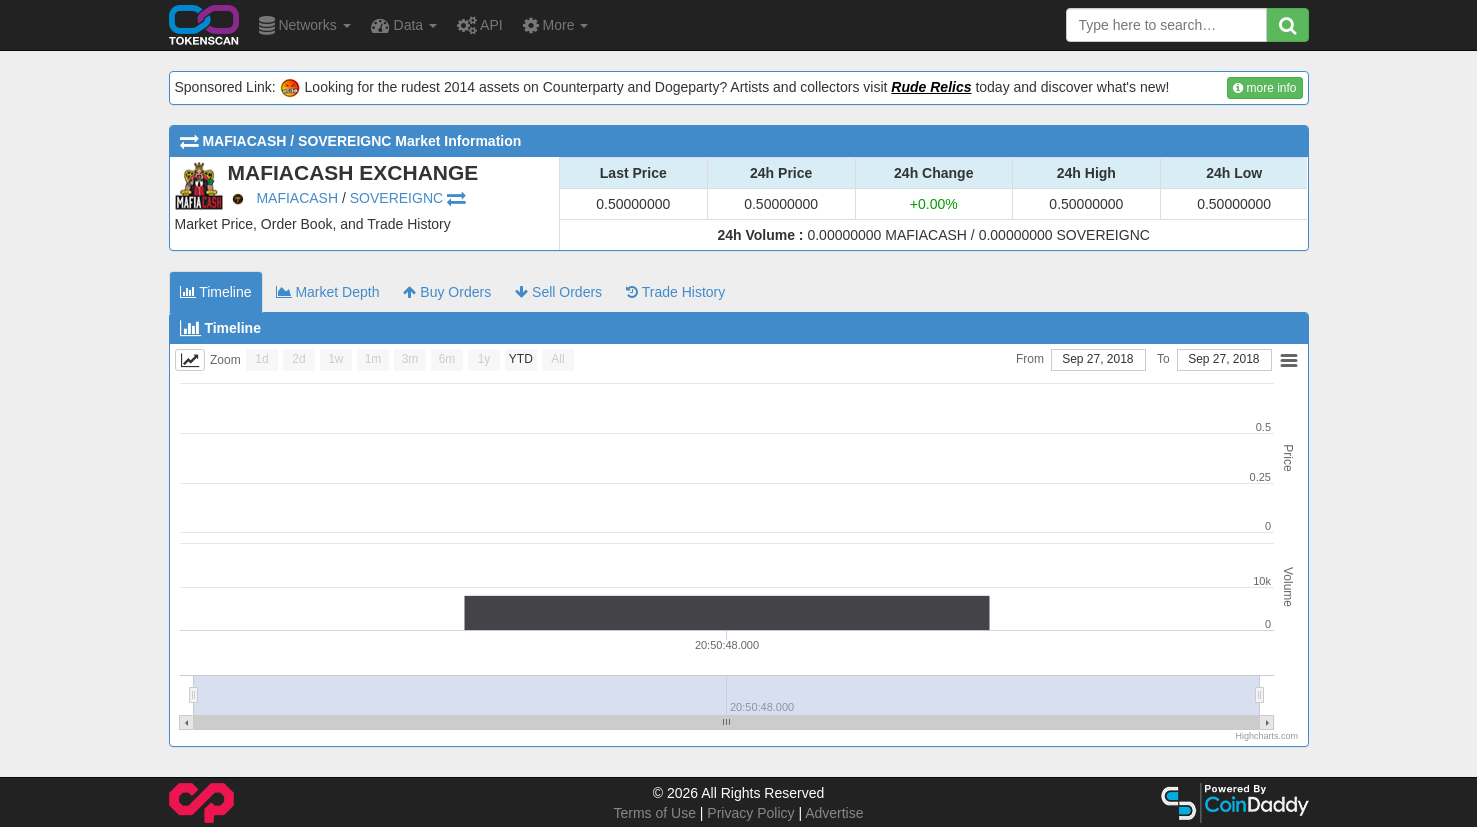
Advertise (834, 813)
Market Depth (328, 292)
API (480, 25)
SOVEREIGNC (396, 198)
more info (1264, 88)
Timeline (216, 292)
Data (404, 25)
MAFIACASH (297, 198)
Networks (305, 25)
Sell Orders (558, 292)
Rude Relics (931, 87)
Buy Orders (447, 292)
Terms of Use (654, 813)
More (556, 25)
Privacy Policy (750, 813)
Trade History (675, 292)
